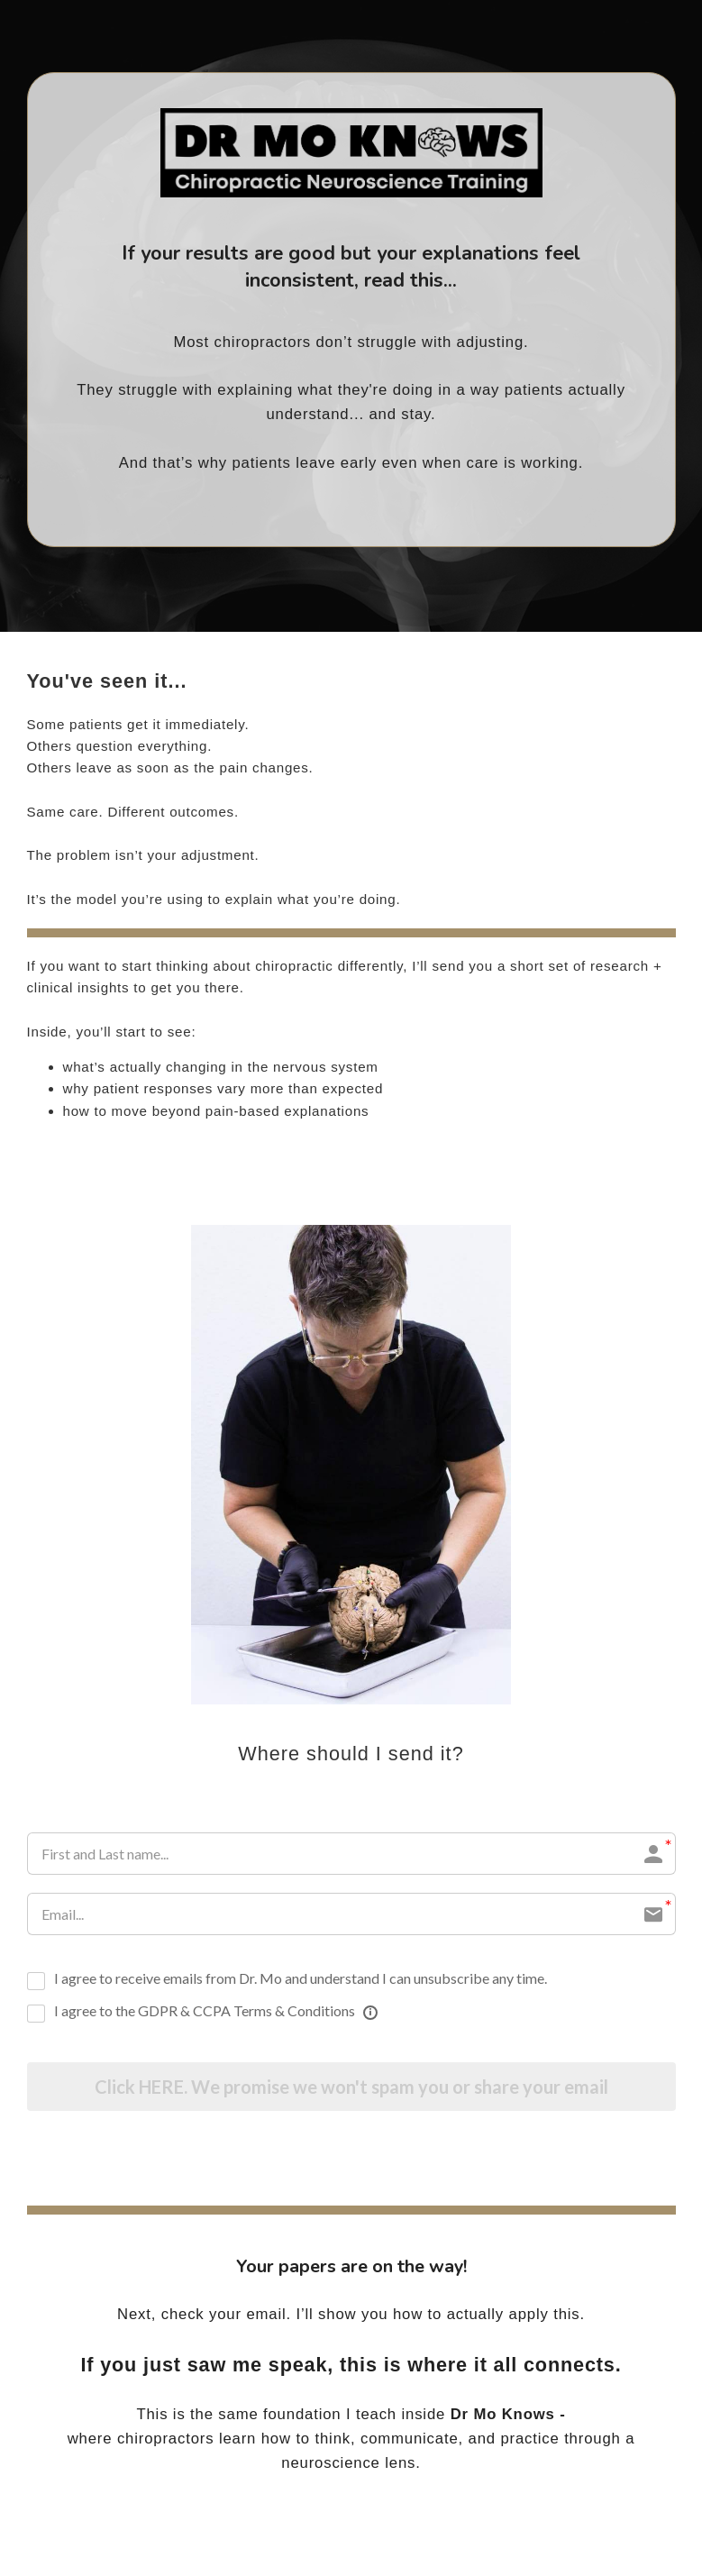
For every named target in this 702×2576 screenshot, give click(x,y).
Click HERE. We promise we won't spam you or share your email (351, 2086)
